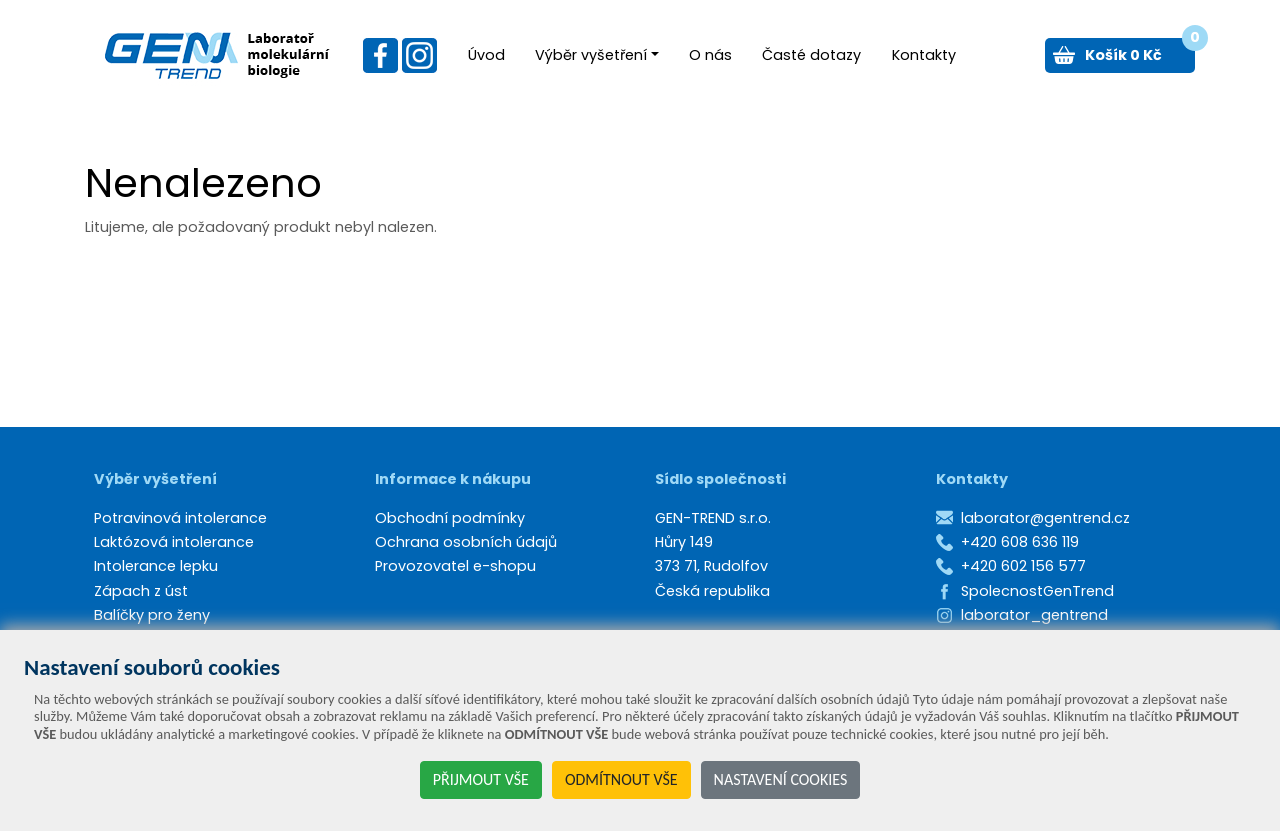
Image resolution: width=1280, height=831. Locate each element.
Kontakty (924, 55)
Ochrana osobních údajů (466, 542)
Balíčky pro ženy (152, 615)
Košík (1140, 51)
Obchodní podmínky (450, 518)
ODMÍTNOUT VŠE (621, 779)
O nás (710, 55)
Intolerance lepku (156, 566)
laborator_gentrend (1034, 615)
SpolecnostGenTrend (1037, 591)
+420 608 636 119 (1020, 542)
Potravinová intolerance (180, 518)
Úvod (486, 55)
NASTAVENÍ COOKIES (781, 779)
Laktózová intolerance (174, 542)
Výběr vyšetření (591, 55)
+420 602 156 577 (1023, 566)
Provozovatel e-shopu (455, 566)
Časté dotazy (811, 55)
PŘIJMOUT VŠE (481, 779)
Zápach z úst (141, 591)
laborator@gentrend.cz (1045, 518)
